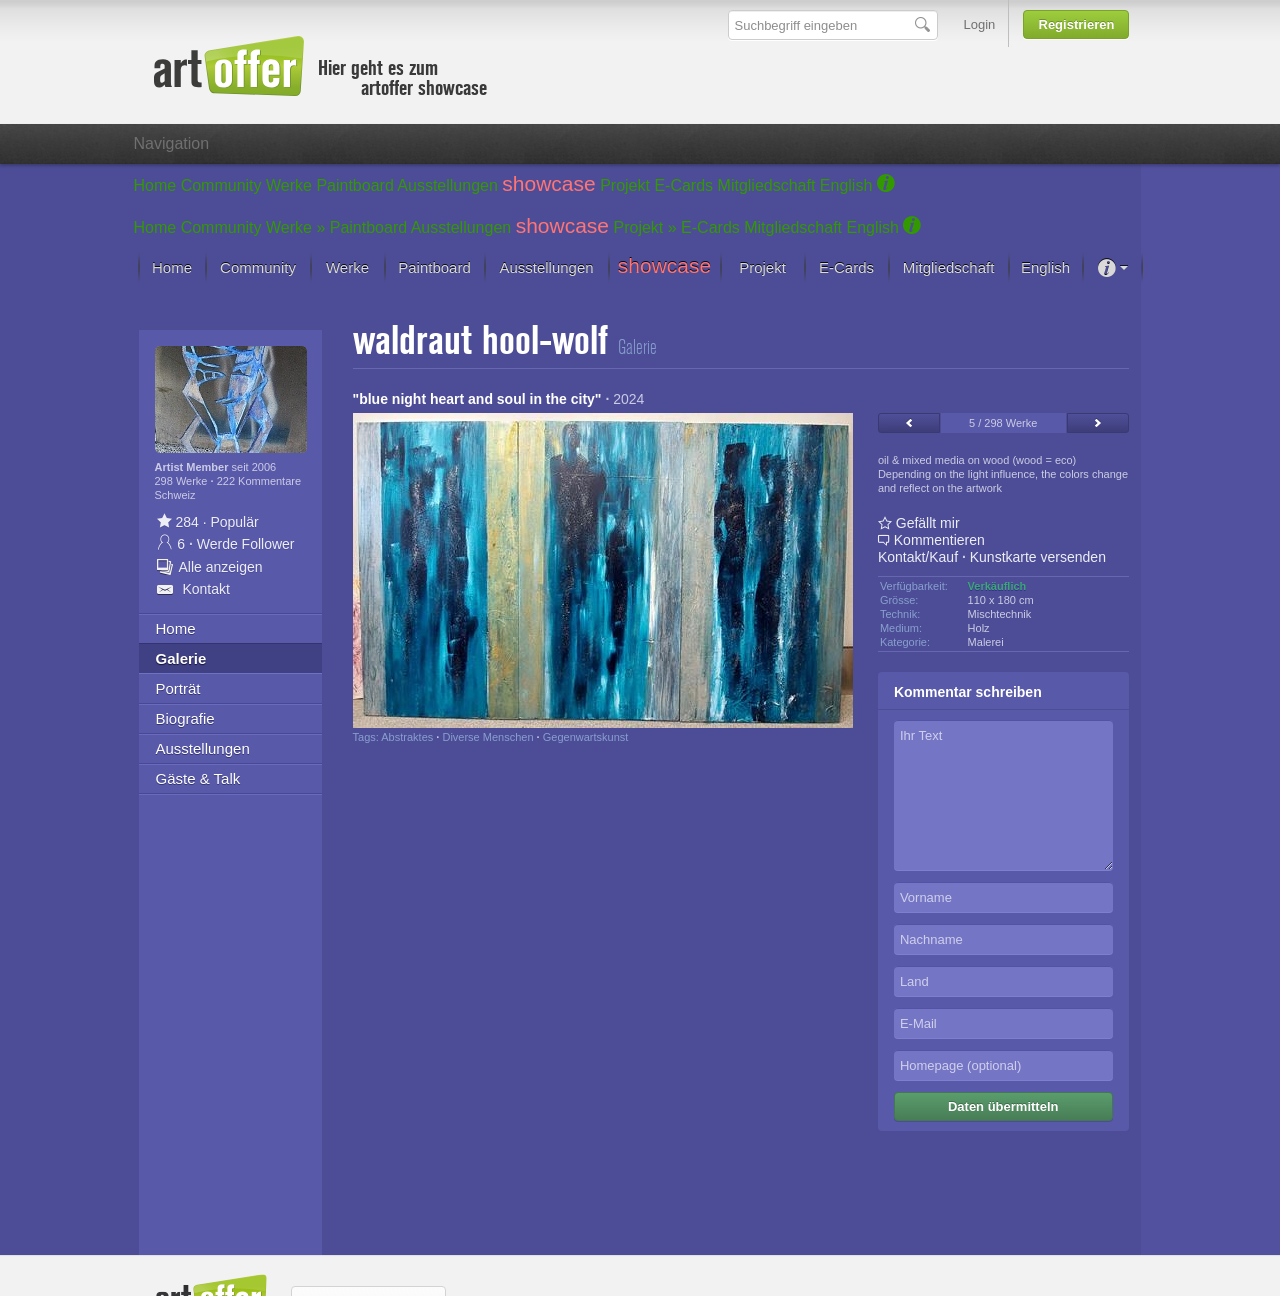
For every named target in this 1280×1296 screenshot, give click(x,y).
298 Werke (183, 481)
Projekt (625, 185)
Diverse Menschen (487, 737)
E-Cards (683, 185)
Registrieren (1077, 24)
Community (221, 185)
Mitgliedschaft (767, 185)
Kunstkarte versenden (1038, 557)
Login (980, 24)
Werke (289, 185)
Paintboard (354, 185)
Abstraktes (407, 737)
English (846, 185)
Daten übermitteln (1003, 1106)
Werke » (295, 227)
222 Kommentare (259, 481)
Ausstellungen (447, 185)
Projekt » (645, 227)
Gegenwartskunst (586, 737)
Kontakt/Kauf (918, 557)
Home (155, 185)
